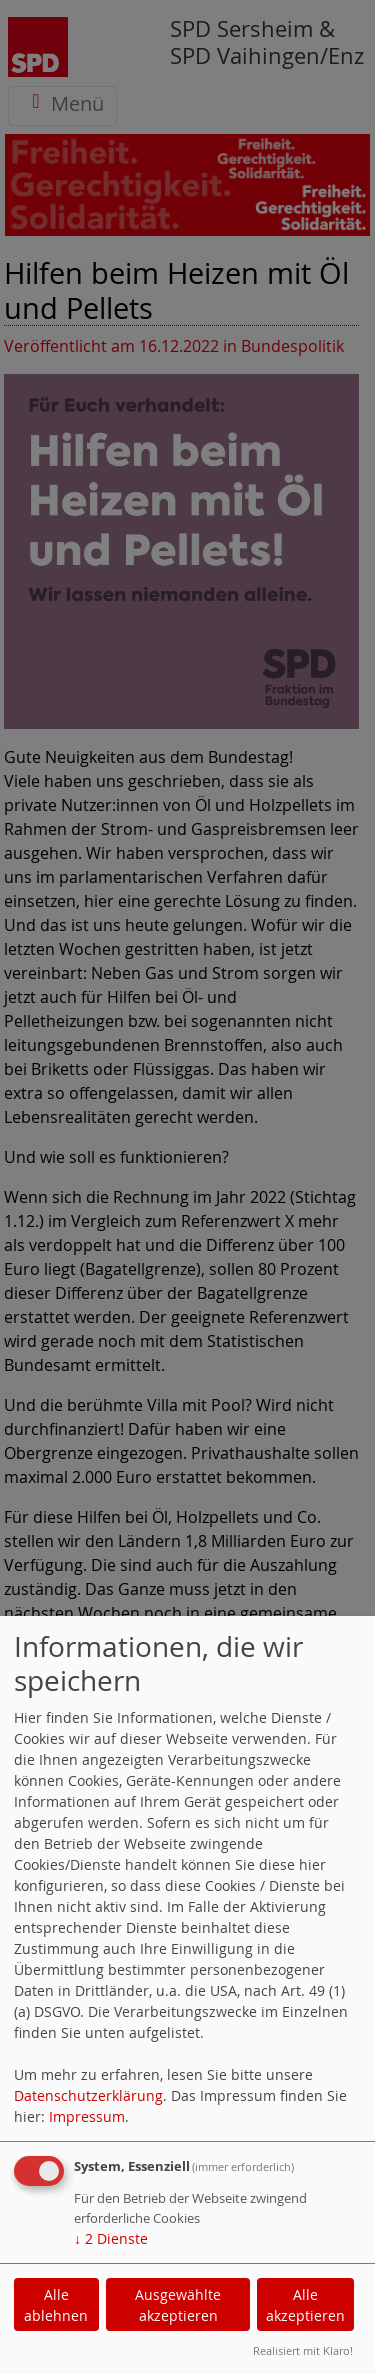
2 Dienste (111, 2238)
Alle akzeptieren (305, 2305)
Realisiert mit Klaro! (303, 2350)
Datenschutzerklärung (88, 2095)
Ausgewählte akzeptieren (178, 2305)
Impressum (87, 2116)
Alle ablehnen (56, 2305)
